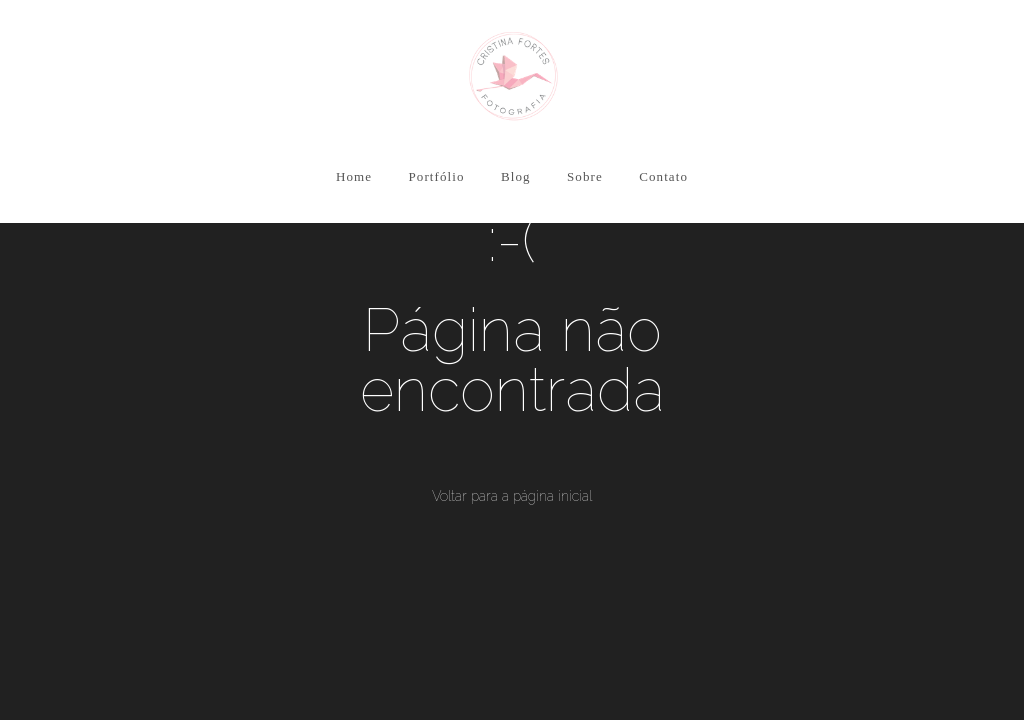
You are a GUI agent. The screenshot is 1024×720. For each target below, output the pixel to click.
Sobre (585, 176)
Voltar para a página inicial (512, 496)
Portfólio (436, 176)
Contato (663, 176)
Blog (516, 176)
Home (354, 176)
